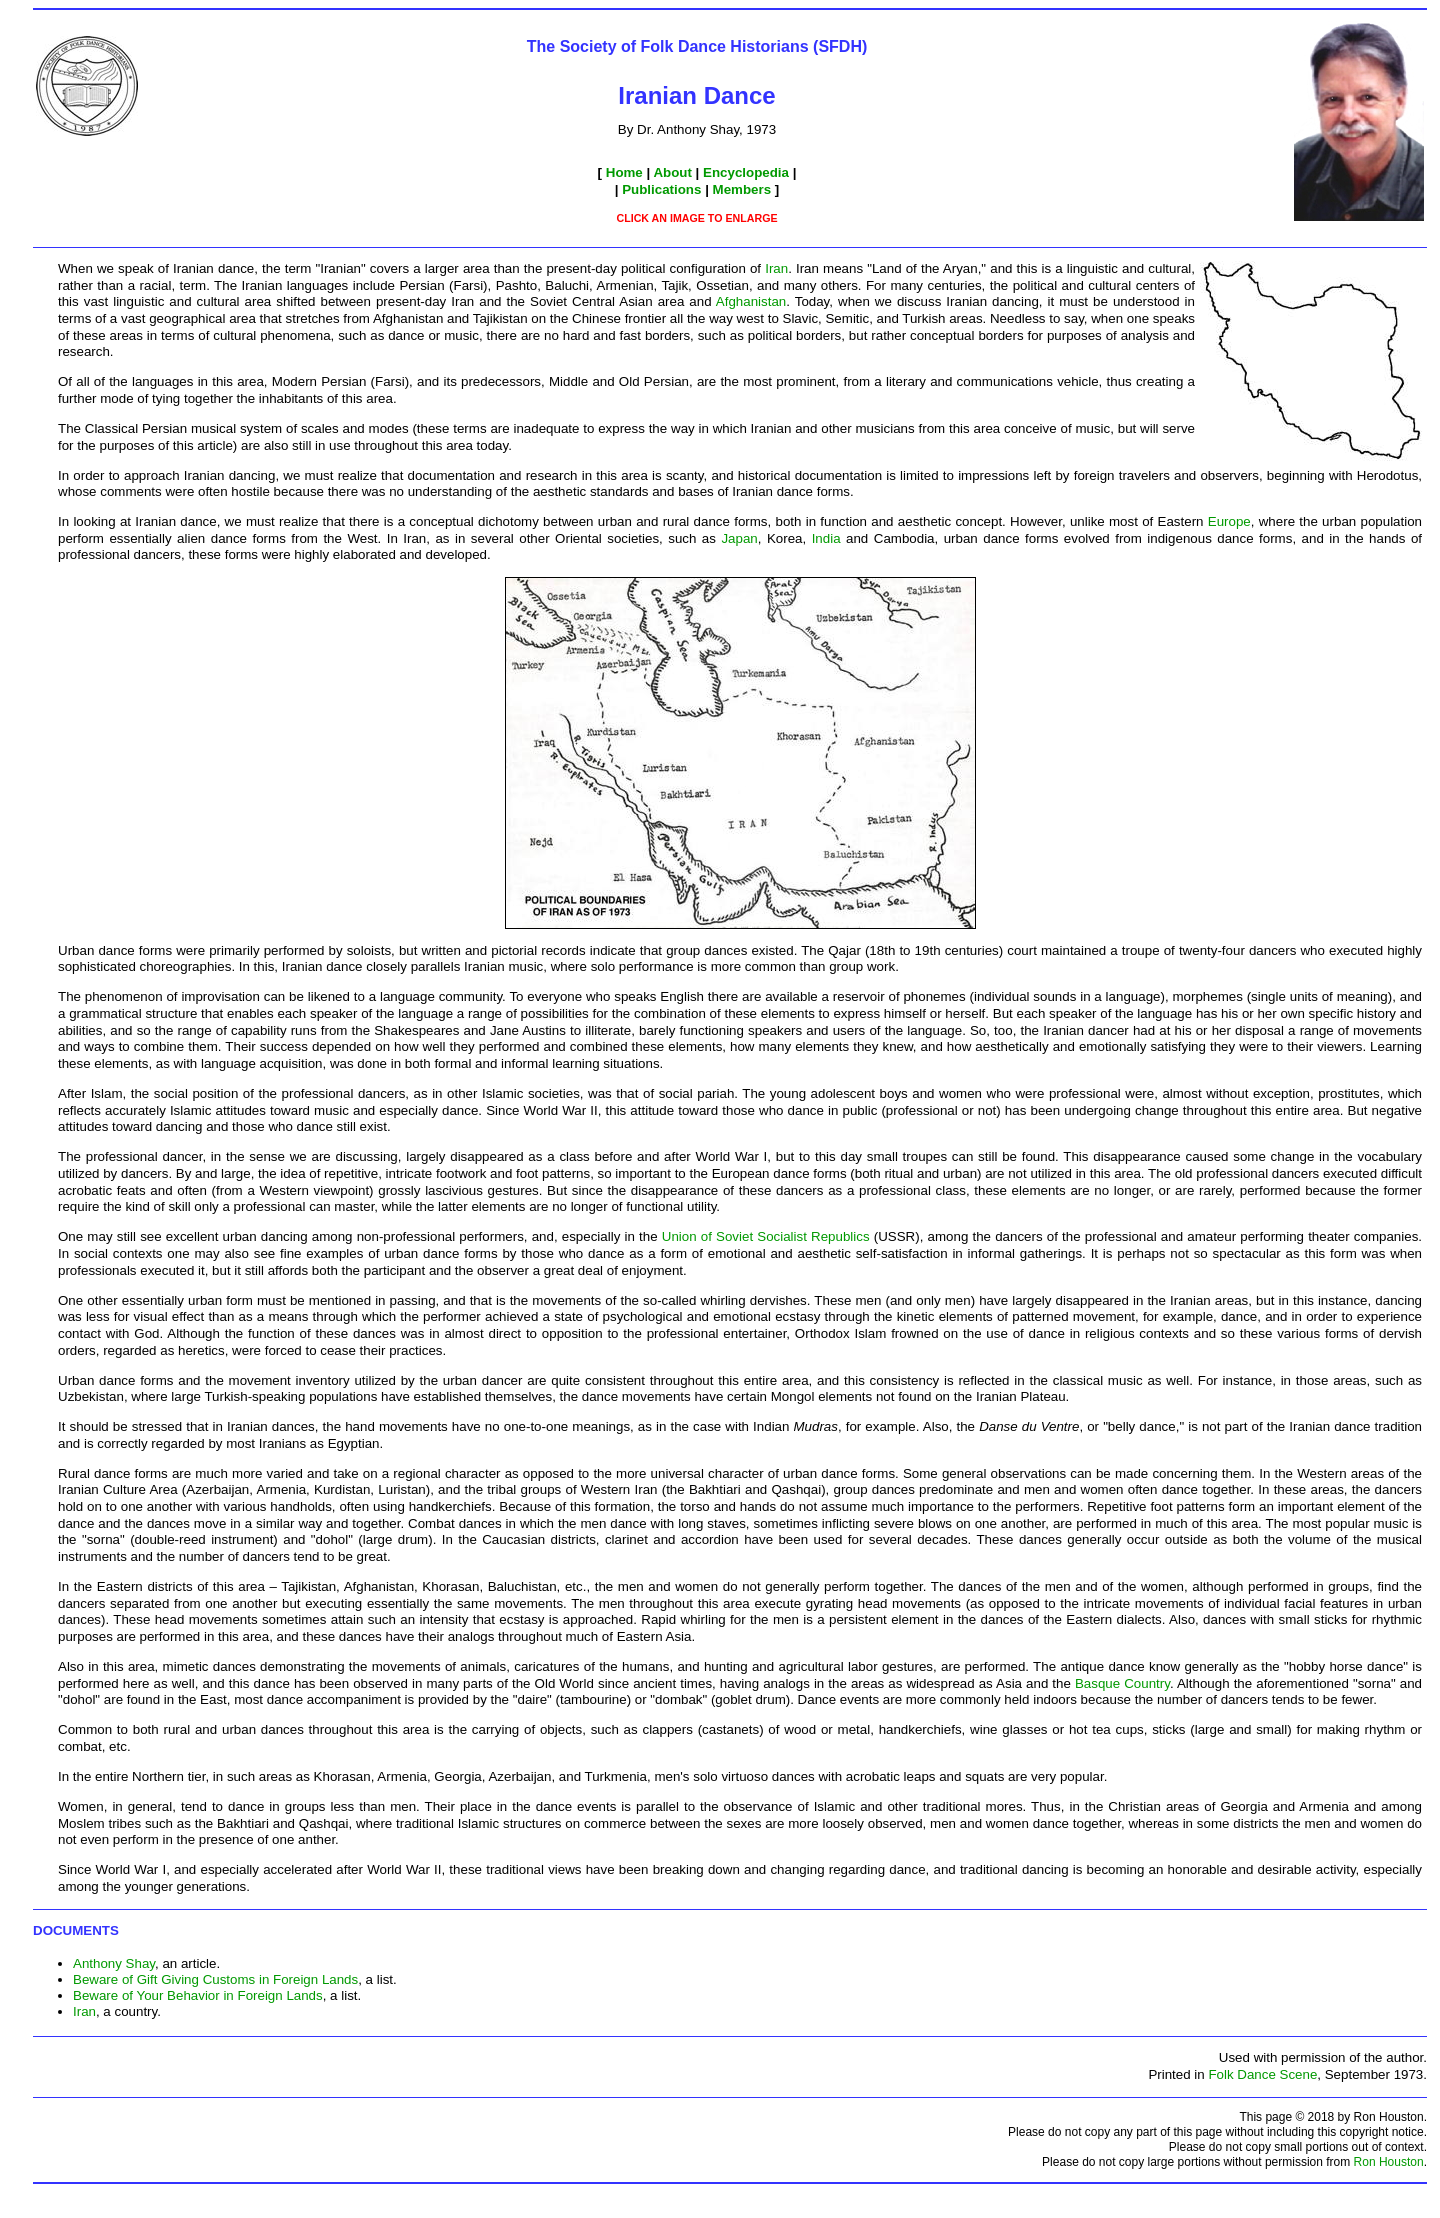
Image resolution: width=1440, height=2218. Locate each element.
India (826, 538)
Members (742, 189)
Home (624, 172)
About (672, 172)
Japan (739, 538)
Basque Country (1122, 1683)
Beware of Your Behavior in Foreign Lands (198, 1995)
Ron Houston (1389, 2162)
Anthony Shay (114, 1963)
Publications (661, 189)
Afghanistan (751, 301)
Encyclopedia (746, 172)
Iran (776, 268)
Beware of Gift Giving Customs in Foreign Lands (215, 1979)
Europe (1229, 521)
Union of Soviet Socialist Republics (766, 1236)
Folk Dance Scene (1262, 2074)
